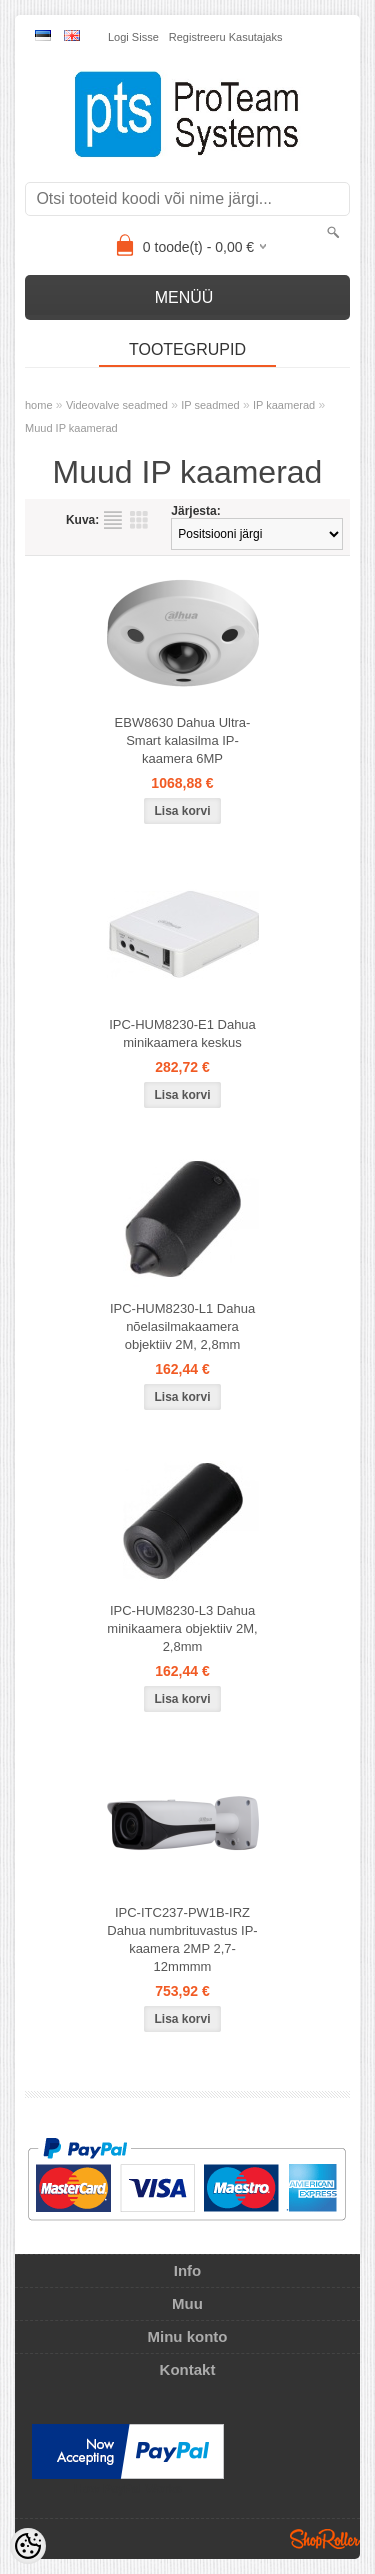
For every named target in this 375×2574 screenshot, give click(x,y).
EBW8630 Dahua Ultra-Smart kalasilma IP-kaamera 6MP (183, 740)
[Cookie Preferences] (28, 2546)
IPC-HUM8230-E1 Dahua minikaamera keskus (182, 1033)
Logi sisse (133, 37)
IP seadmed (210, 405)
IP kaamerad (284, 405)
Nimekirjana (113, 520)
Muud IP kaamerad (71, 428)
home (39, 405)
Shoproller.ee (325, 2539)
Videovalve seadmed (117, 405)
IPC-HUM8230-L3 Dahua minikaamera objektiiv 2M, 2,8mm (182, 1628)
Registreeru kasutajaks (226, 37)
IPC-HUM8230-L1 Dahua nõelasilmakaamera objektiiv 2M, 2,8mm (182, 1326)
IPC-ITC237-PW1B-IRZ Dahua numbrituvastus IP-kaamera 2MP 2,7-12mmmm (182, 1939)
